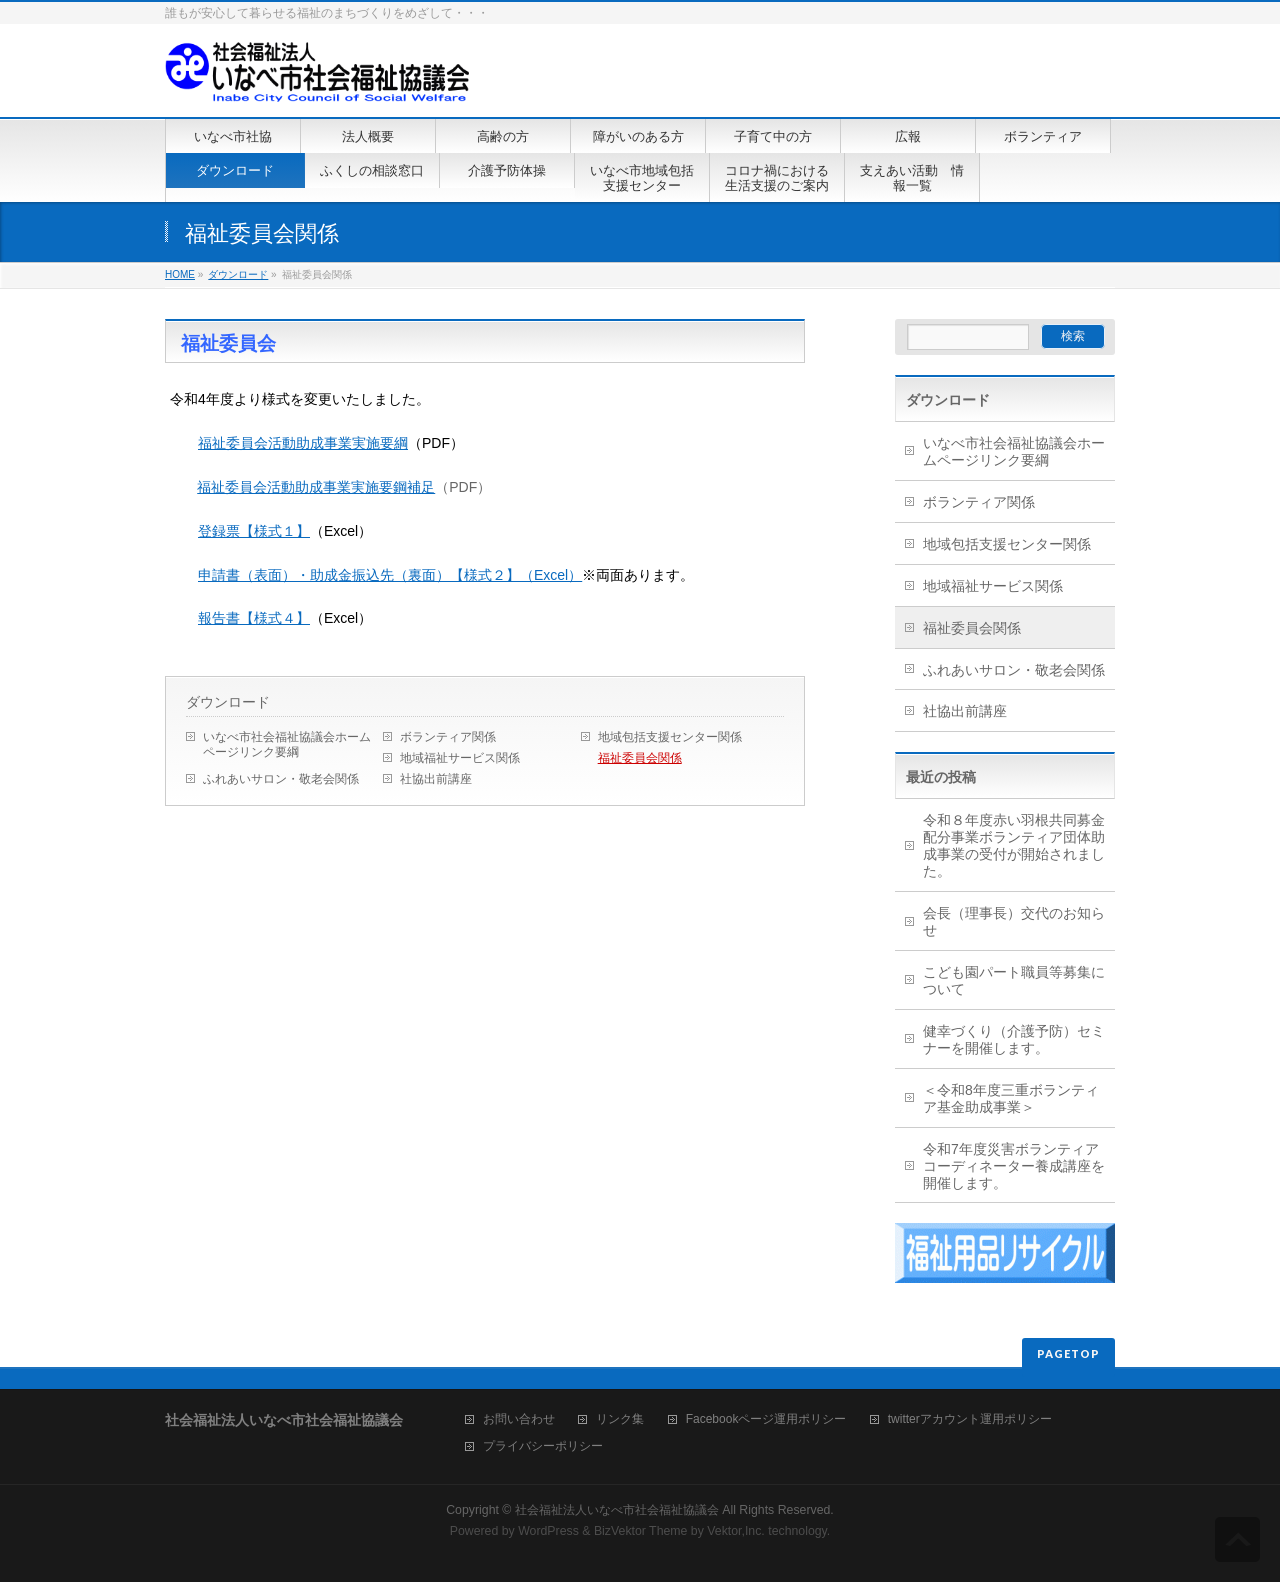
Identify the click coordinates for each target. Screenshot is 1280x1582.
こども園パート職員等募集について (1014, 980)
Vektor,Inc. (736, 1531)
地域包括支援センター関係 (670, 737)
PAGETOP (1068, 1353)
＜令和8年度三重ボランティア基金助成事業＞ (1011, 1098)
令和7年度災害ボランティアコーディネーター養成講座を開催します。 (1014, 1166)
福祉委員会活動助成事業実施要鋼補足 (316, 487)
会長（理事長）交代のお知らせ (1014, 921)
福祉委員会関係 (640, 758)
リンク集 (620, 1419)
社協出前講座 (436, 779)
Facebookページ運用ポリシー (766, 1419)
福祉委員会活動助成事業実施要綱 (303, 443)
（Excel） (551, 575)
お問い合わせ (519, 1419)
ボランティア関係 (448, 737)
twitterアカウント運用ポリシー (970, 1419)
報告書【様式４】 (254, 618)
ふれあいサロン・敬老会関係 (281, 779)
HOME (180, 274)
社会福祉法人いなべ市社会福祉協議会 (617, 1510)
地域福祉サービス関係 (460, 758)
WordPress (548, 1531)
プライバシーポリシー (543, 1446)
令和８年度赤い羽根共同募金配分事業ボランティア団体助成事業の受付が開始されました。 (1014, 845)
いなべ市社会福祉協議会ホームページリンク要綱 (287, 744)
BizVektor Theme (641, 1531)
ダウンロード (238, 274)
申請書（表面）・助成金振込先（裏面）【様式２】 (359, 575)
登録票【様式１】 (254, 531)
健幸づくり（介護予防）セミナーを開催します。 (1014, 1039)
